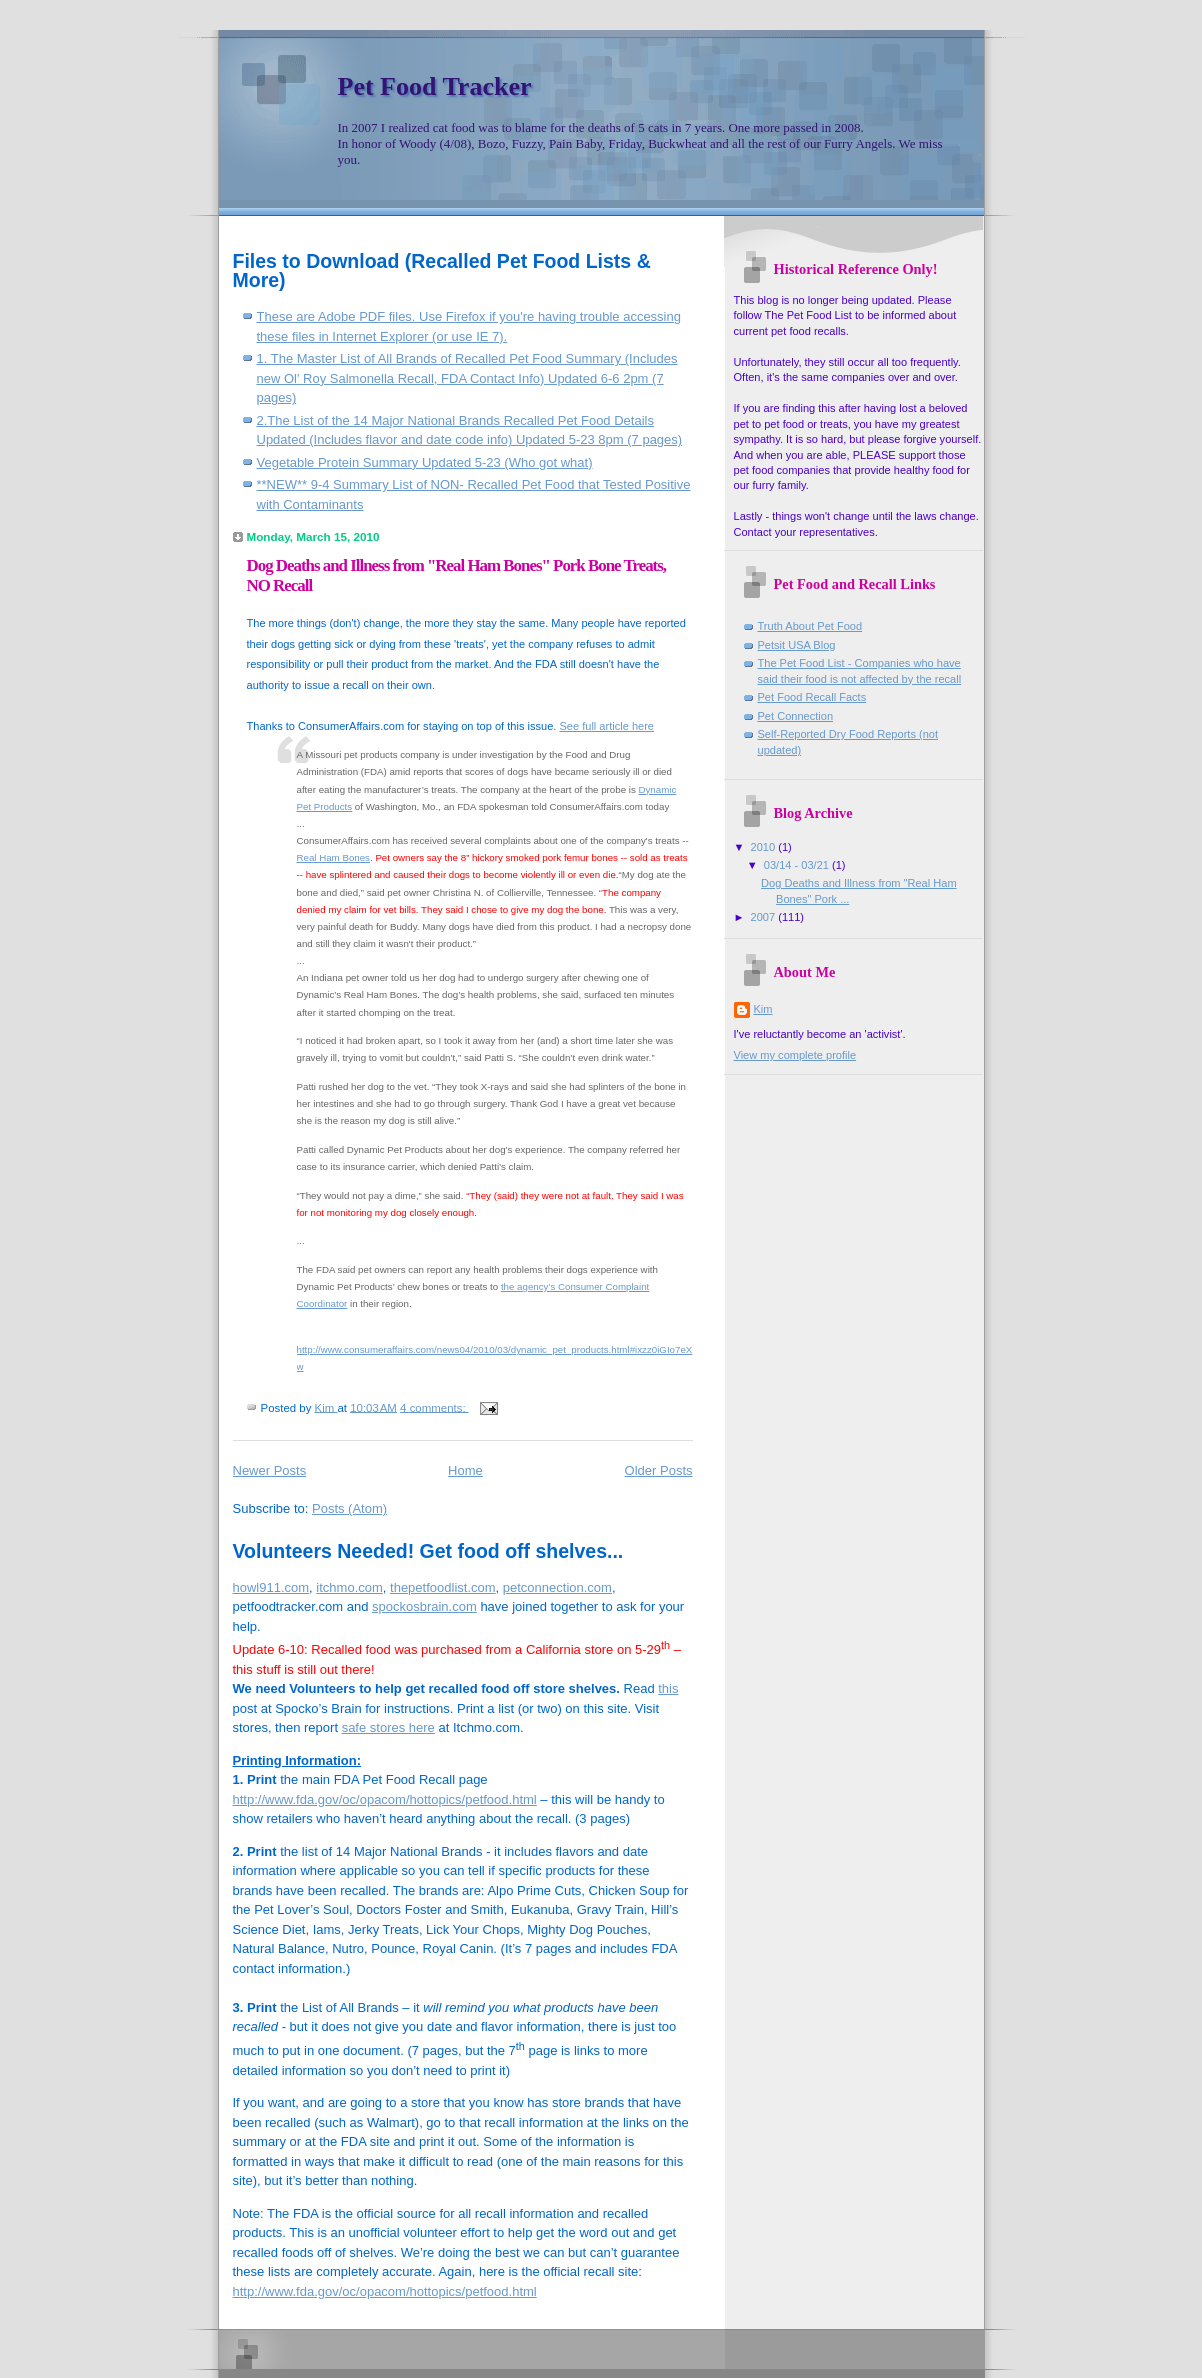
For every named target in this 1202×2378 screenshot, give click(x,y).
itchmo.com (349, 1587)
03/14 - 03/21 (798, 865)
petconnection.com (557, 1587)
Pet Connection (796, 716)
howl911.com (271, 1587)
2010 (765, 847)
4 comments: (434, 1407)
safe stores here (388, 1727)
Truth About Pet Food (810, 626)
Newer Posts (270, 1470)
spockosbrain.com (424, 1606)
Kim (763, 1009)
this (668, 1688)
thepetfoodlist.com (443, 1587)
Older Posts (659, 1470)
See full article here (606, 726)
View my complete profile (795, 1055)
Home (465, 1470)
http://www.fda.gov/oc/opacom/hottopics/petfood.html (385, 1799)
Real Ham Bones (333, 857)
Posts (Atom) (349, 1508)
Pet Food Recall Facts (812, 697)
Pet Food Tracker (435, 86)
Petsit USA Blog (797, 645)
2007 (765, 917)
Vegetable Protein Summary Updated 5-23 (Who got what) (425, 462)
